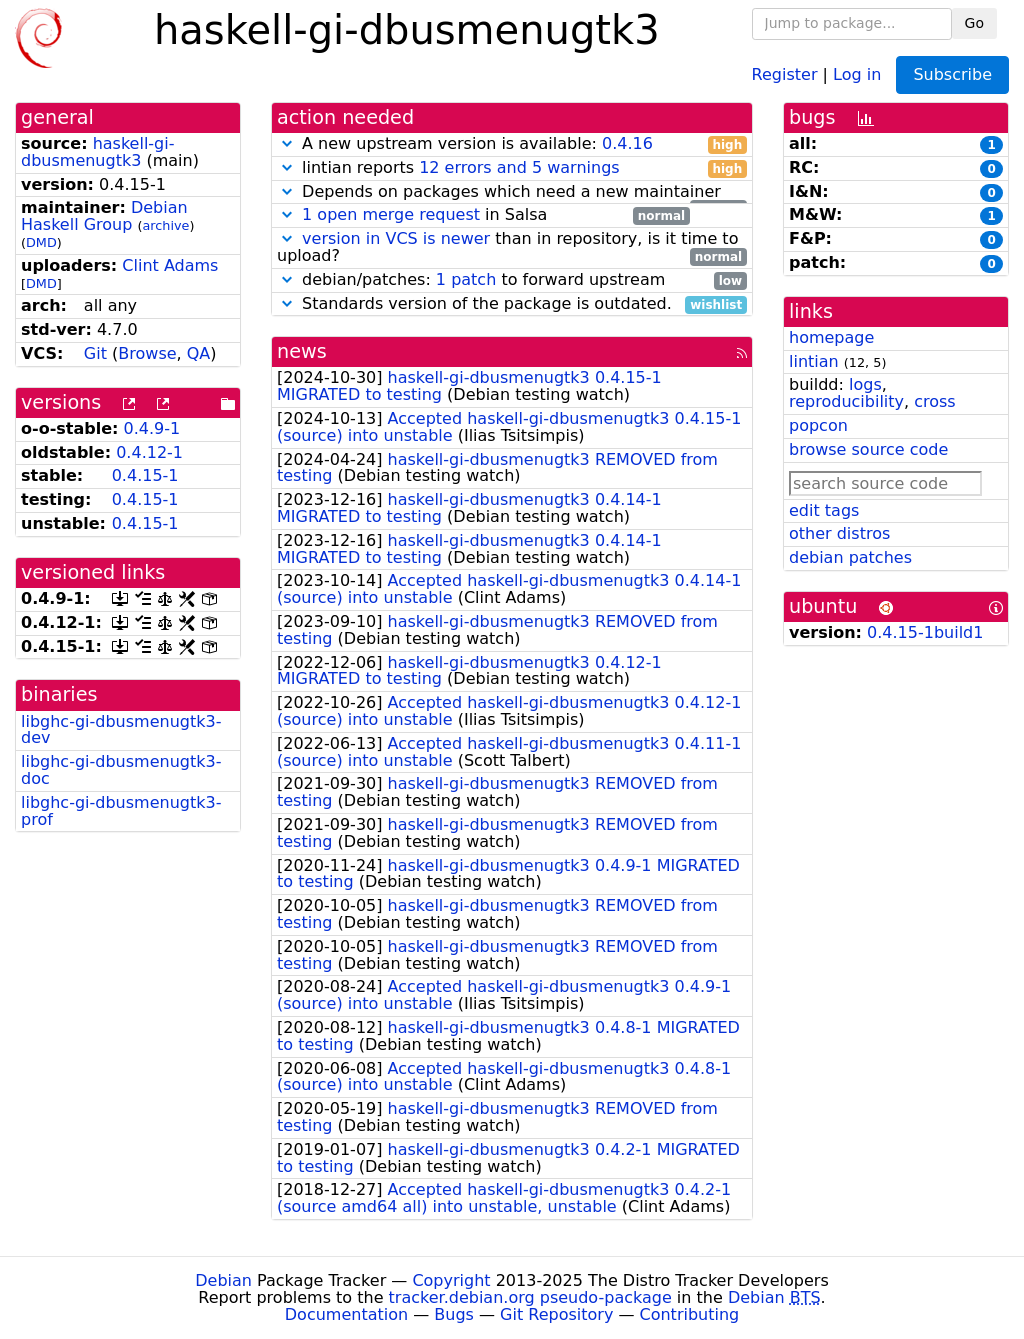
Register (785, 73)
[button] (287, 143)
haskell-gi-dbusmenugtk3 (97, 152)
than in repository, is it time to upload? (512, 248)
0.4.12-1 (149, 452)
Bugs (454, 1314)
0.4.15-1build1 (925, 632)
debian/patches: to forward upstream (512, 280)
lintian (814, 361)
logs (865, 384)
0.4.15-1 (145, 475)
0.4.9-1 (152, 428)
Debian (223, 1280)
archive (166, 225)
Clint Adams (170, 265)
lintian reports (512, 168)
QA (199, 353)
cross (934, 401)
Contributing (690, 1314)
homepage (831, 337)
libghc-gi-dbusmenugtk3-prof (121, 811)
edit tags (824, 510)
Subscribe (952, 74)
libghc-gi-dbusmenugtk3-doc (121, 770)
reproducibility (846, 401)
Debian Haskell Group (104, 216)
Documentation (346, 1314)
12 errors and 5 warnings (519, 167)
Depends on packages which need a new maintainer (512, 192)
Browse (147, 353)
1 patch (466, 279)
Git (95, 353)
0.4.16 (627, 143)
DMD (41, 242)
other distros (839, 533)
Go (974, 23)
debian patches (850, 557)
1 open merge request (391, 214)
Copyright (451, 1280)
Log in (857, 73)
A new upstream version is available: (512, 144)
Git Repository (556, 1314)
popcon (818, 425)
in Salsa (483, 215)
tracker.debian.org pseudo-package (530, 1297)
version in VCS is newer (396, 238)
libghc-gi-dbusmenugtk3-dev (121, 730)
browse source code (868, 449)
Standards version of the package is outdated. (512, 304)
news (302, 351)
